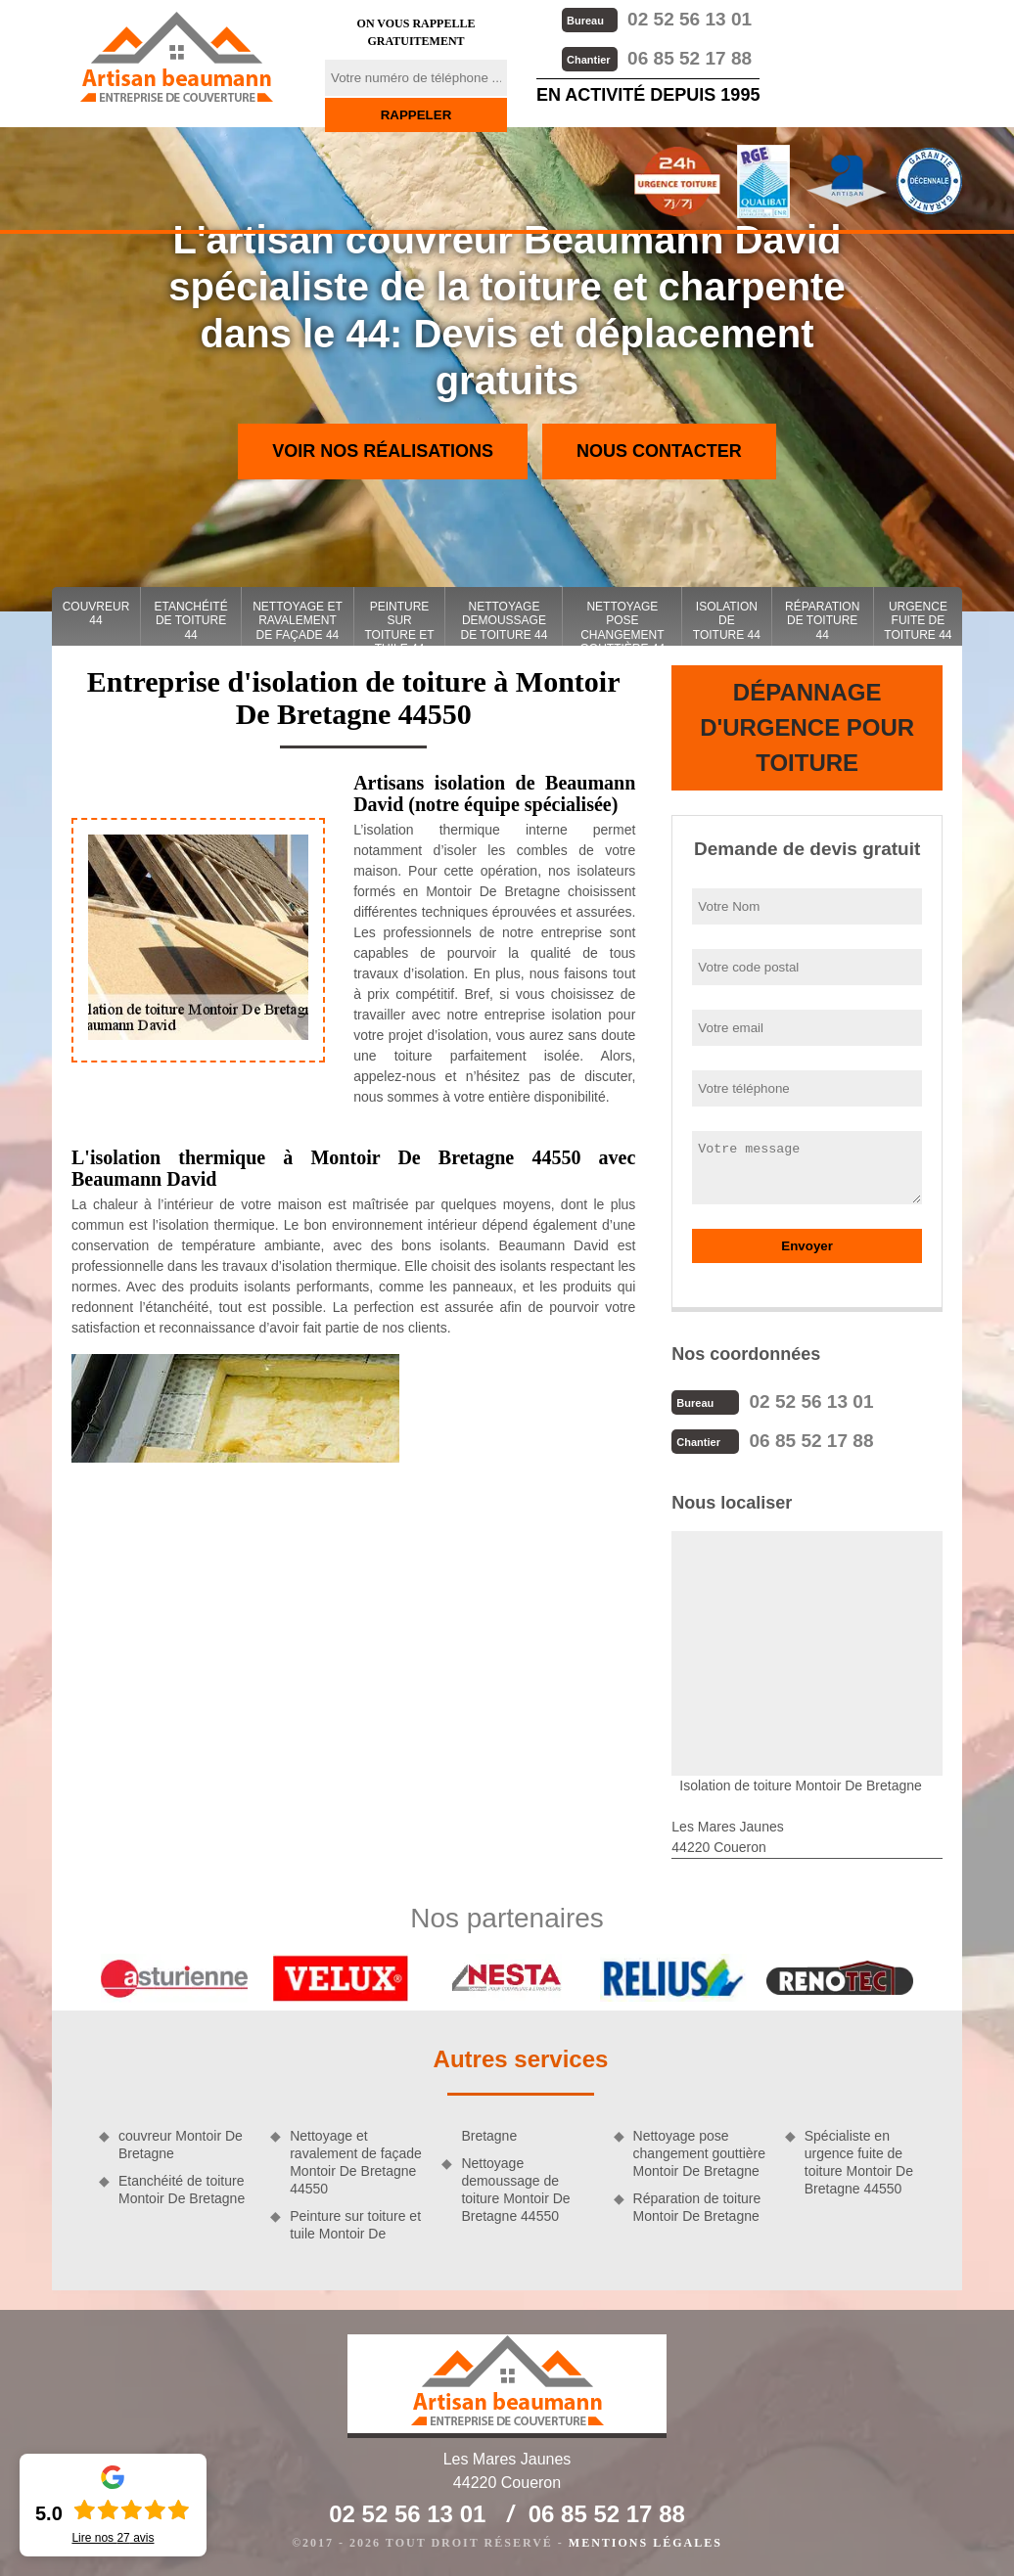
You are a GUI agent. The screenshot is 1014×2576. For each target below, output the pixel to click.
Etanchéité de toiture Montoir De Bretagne (181, 2189)
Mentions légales (645, 2543)
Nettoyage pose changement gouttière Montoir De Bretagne (699, 2153)
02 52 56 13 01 (657, 19)
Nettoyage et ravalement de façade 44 (298, 621)
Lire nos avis (112, 2538)
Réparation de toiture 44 (822, 621)
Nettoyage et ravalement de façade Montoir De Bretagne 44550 (356, 2162)
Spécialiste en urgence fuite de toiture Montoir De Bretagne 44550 (859, 2162)
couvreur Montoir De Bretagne (180, 2144)
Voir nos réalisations (382, 451)
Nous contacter (659, 451)
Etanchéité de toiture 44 (191, 621)
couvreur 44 (96, 613)
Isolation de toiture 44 (726, 621)
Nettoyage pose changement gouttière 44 (623, 623)
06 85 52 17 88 (657, 58)
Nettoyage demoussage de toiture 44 (503, 621)
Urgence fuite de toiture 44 (917, 621)
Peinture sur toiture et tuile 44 (399, 623)
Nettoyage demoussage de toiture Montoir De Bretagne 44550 (515, 2190)
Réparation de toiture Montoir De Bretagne (697, 2207)
